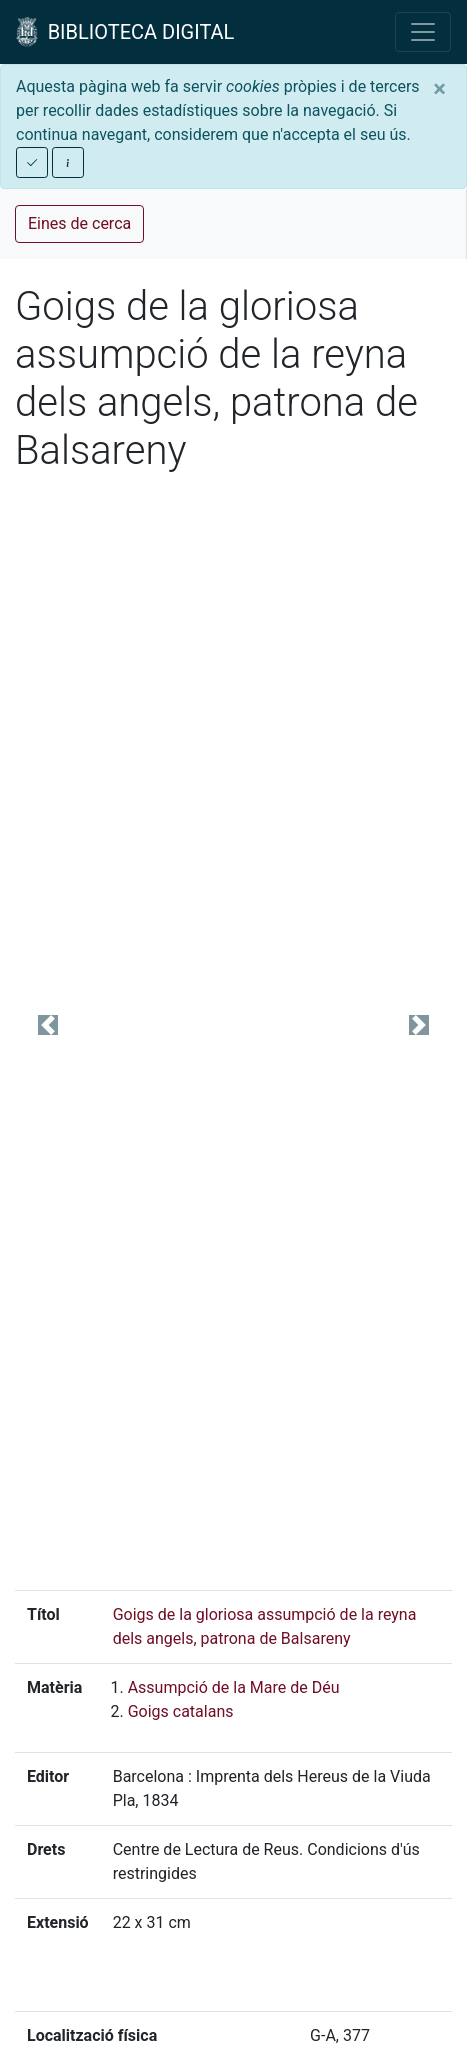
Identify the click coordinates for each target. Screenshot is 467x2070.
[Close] (439, 89)
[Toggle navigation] (423, 32)
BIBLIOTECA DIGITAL (125, 32)
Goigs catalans (181, 1711)
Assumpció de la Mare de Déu (234, 1687)
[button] (48, 1024)
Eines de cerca (79, 223)
